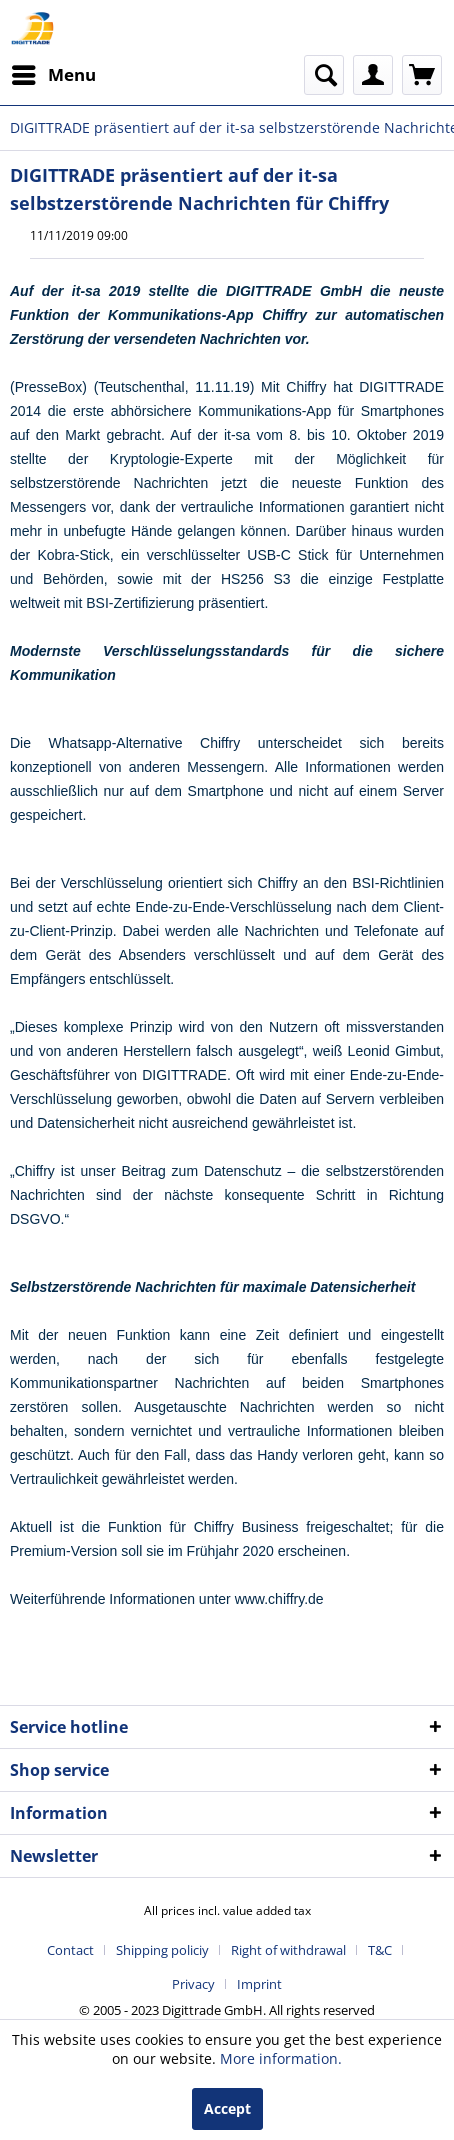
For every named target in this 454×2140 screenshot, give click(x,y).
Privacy (193, 1984)
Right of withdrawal (288, 1950)
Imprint (259, 1984)
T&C (380, 1950)
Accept (227, 2108)
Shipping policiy (162, 1950)
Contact (70, 1950)
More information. (281, 2058)
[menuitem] (53, 75)
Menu (54, 72)
